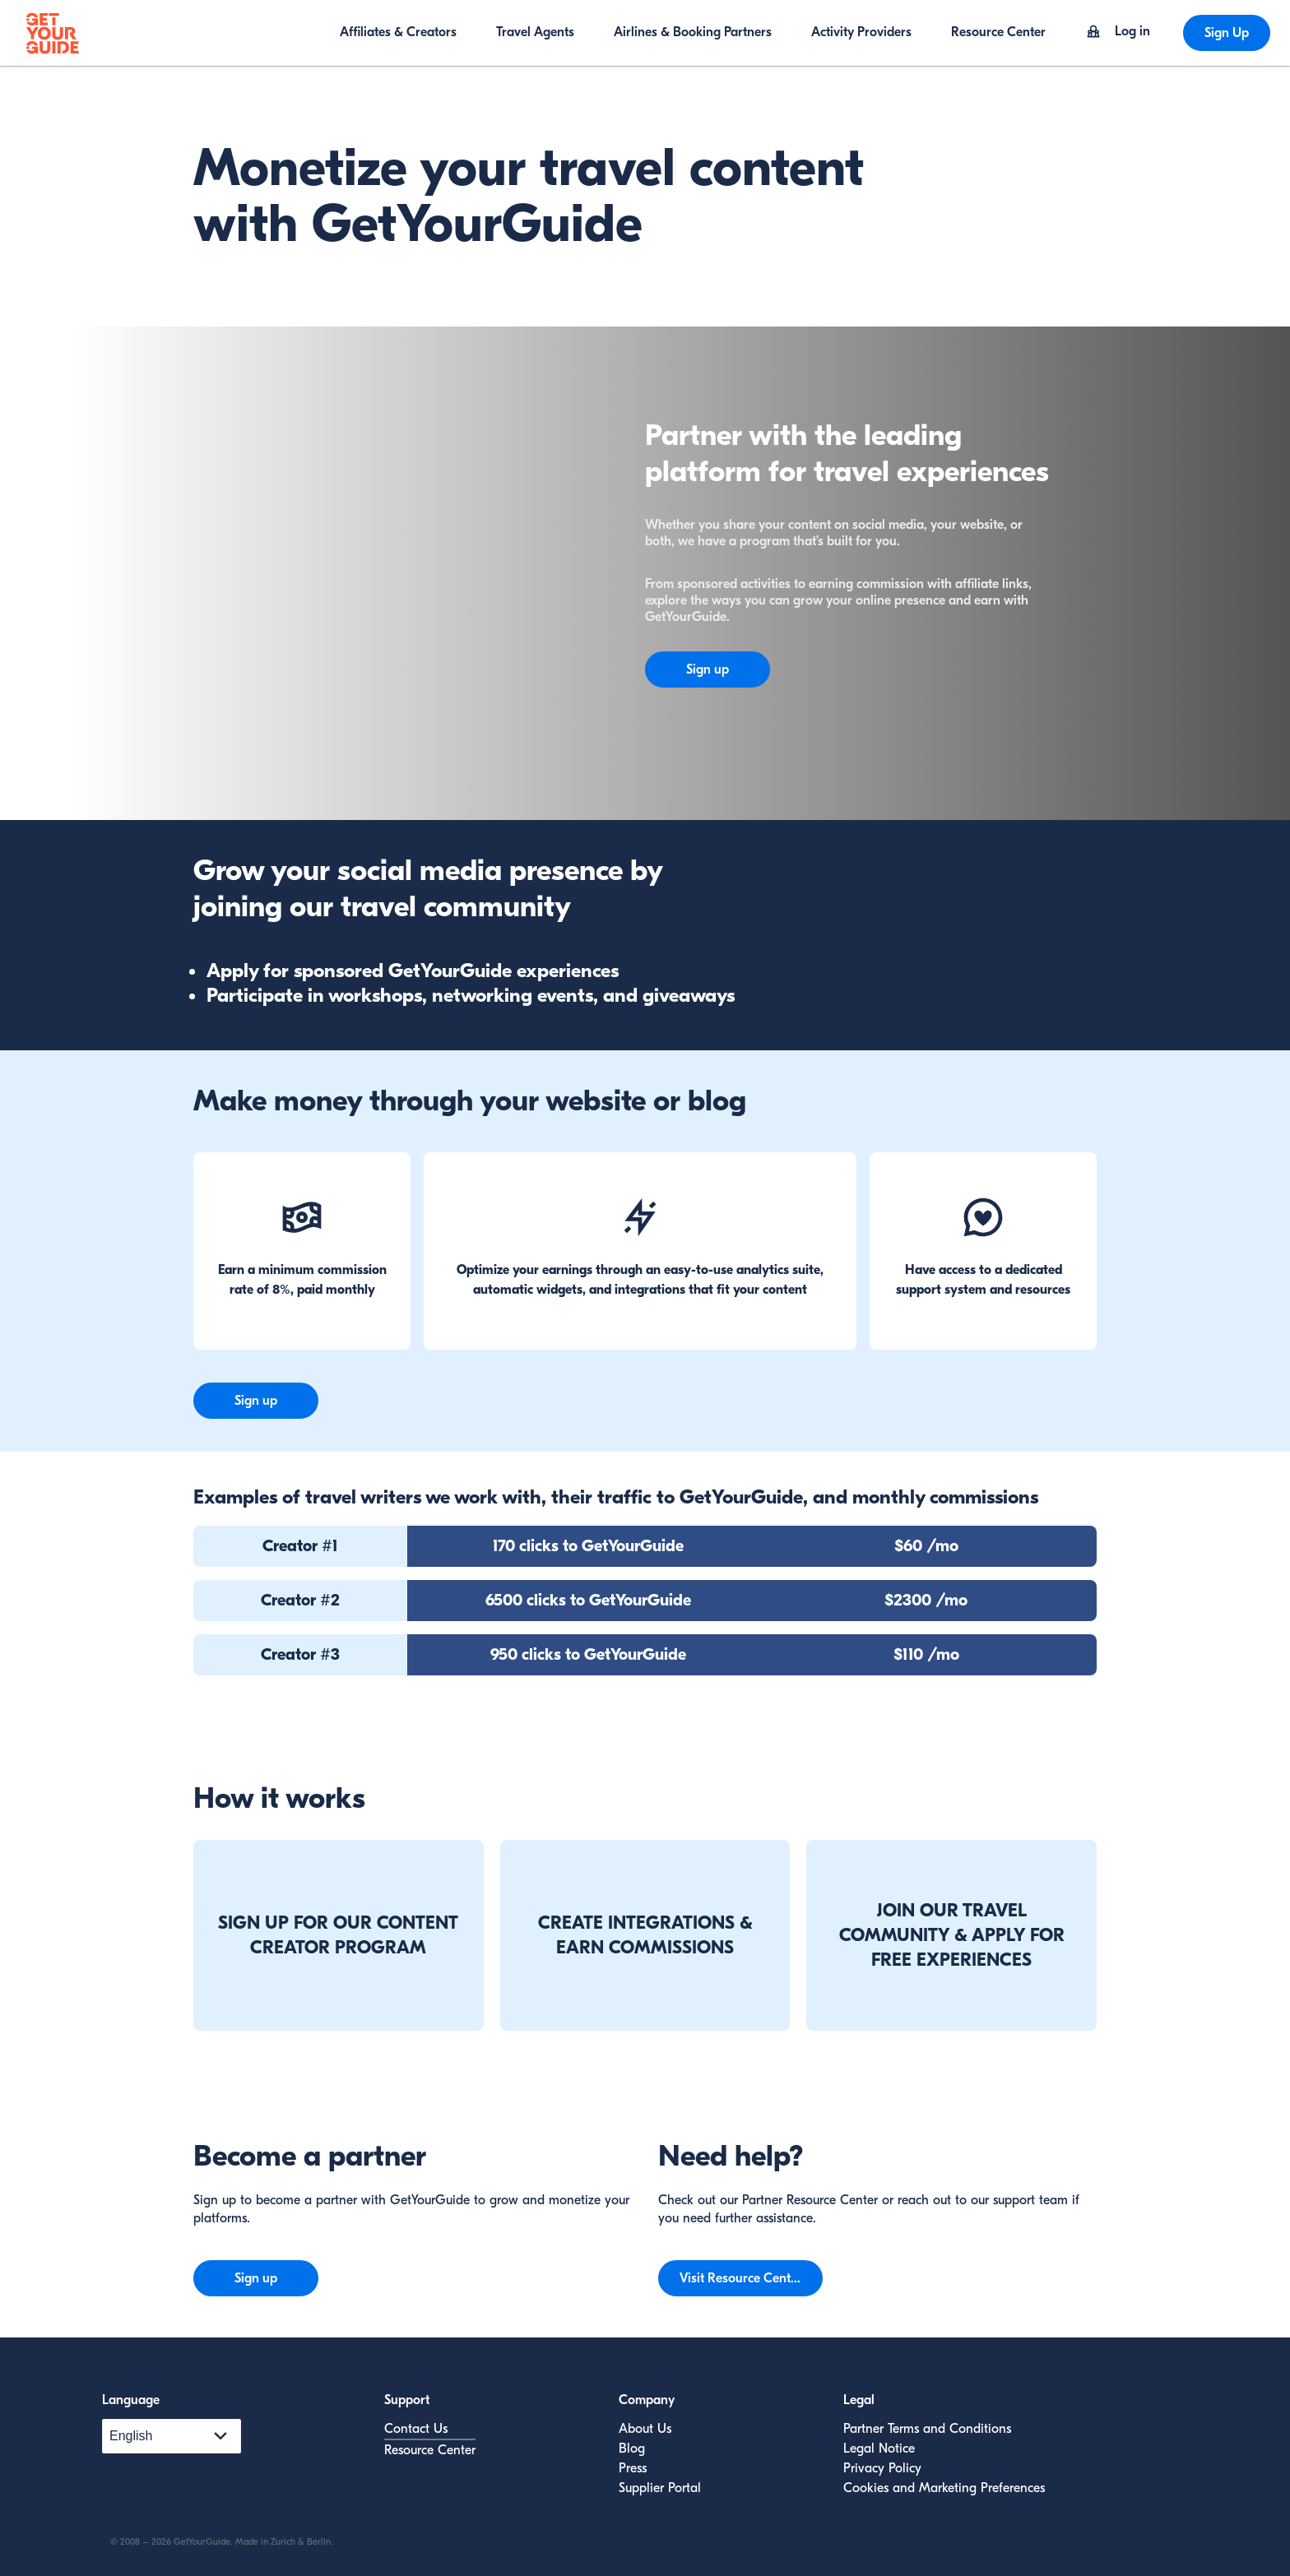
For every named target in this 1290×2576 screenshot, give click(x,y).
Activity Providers (861, 32)
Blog (632, 2448)
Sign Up (1226, 32)
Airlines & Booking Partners (693, 32)
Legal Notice (879, 2448)
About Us (645, 2428)
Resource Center (998, 32)
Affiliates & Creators (398, 32)
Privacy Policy (882, 2468)
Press (633, 2468)
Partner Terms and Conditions (927, 2428)
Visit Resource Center (741, 2278)
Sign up (707, 669)
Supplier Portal (660, 2488)
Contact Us (416, 2428)
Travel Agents (535, 32)
